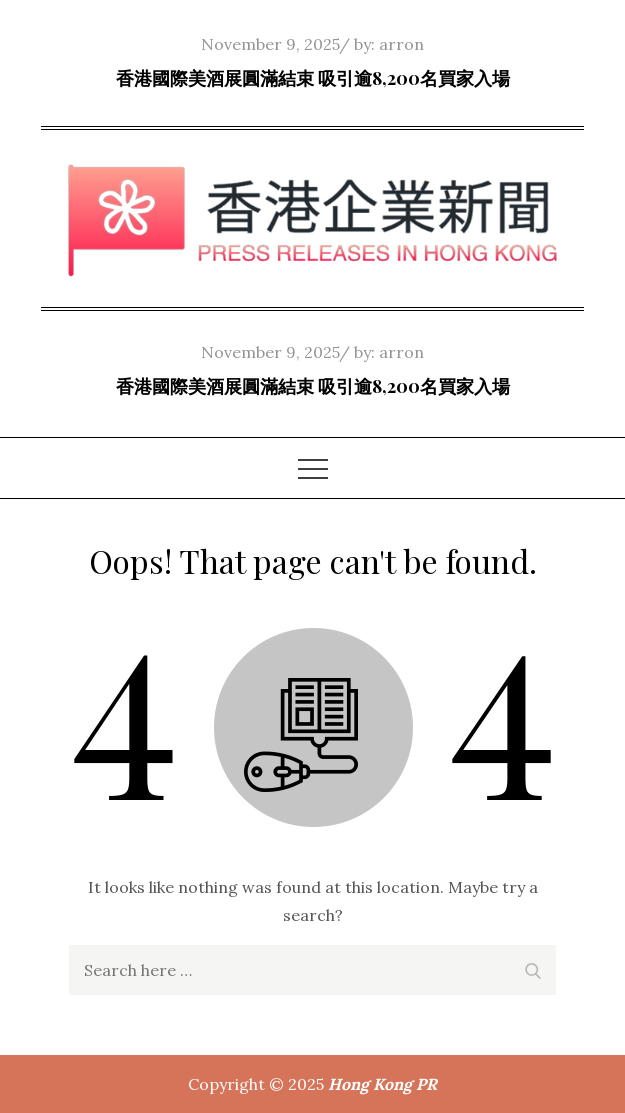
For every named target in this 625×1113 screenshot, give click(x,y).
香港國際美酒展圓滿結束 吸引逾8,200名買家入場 (313, 78)
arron (401, 44)
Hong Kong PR (382, 1084)
